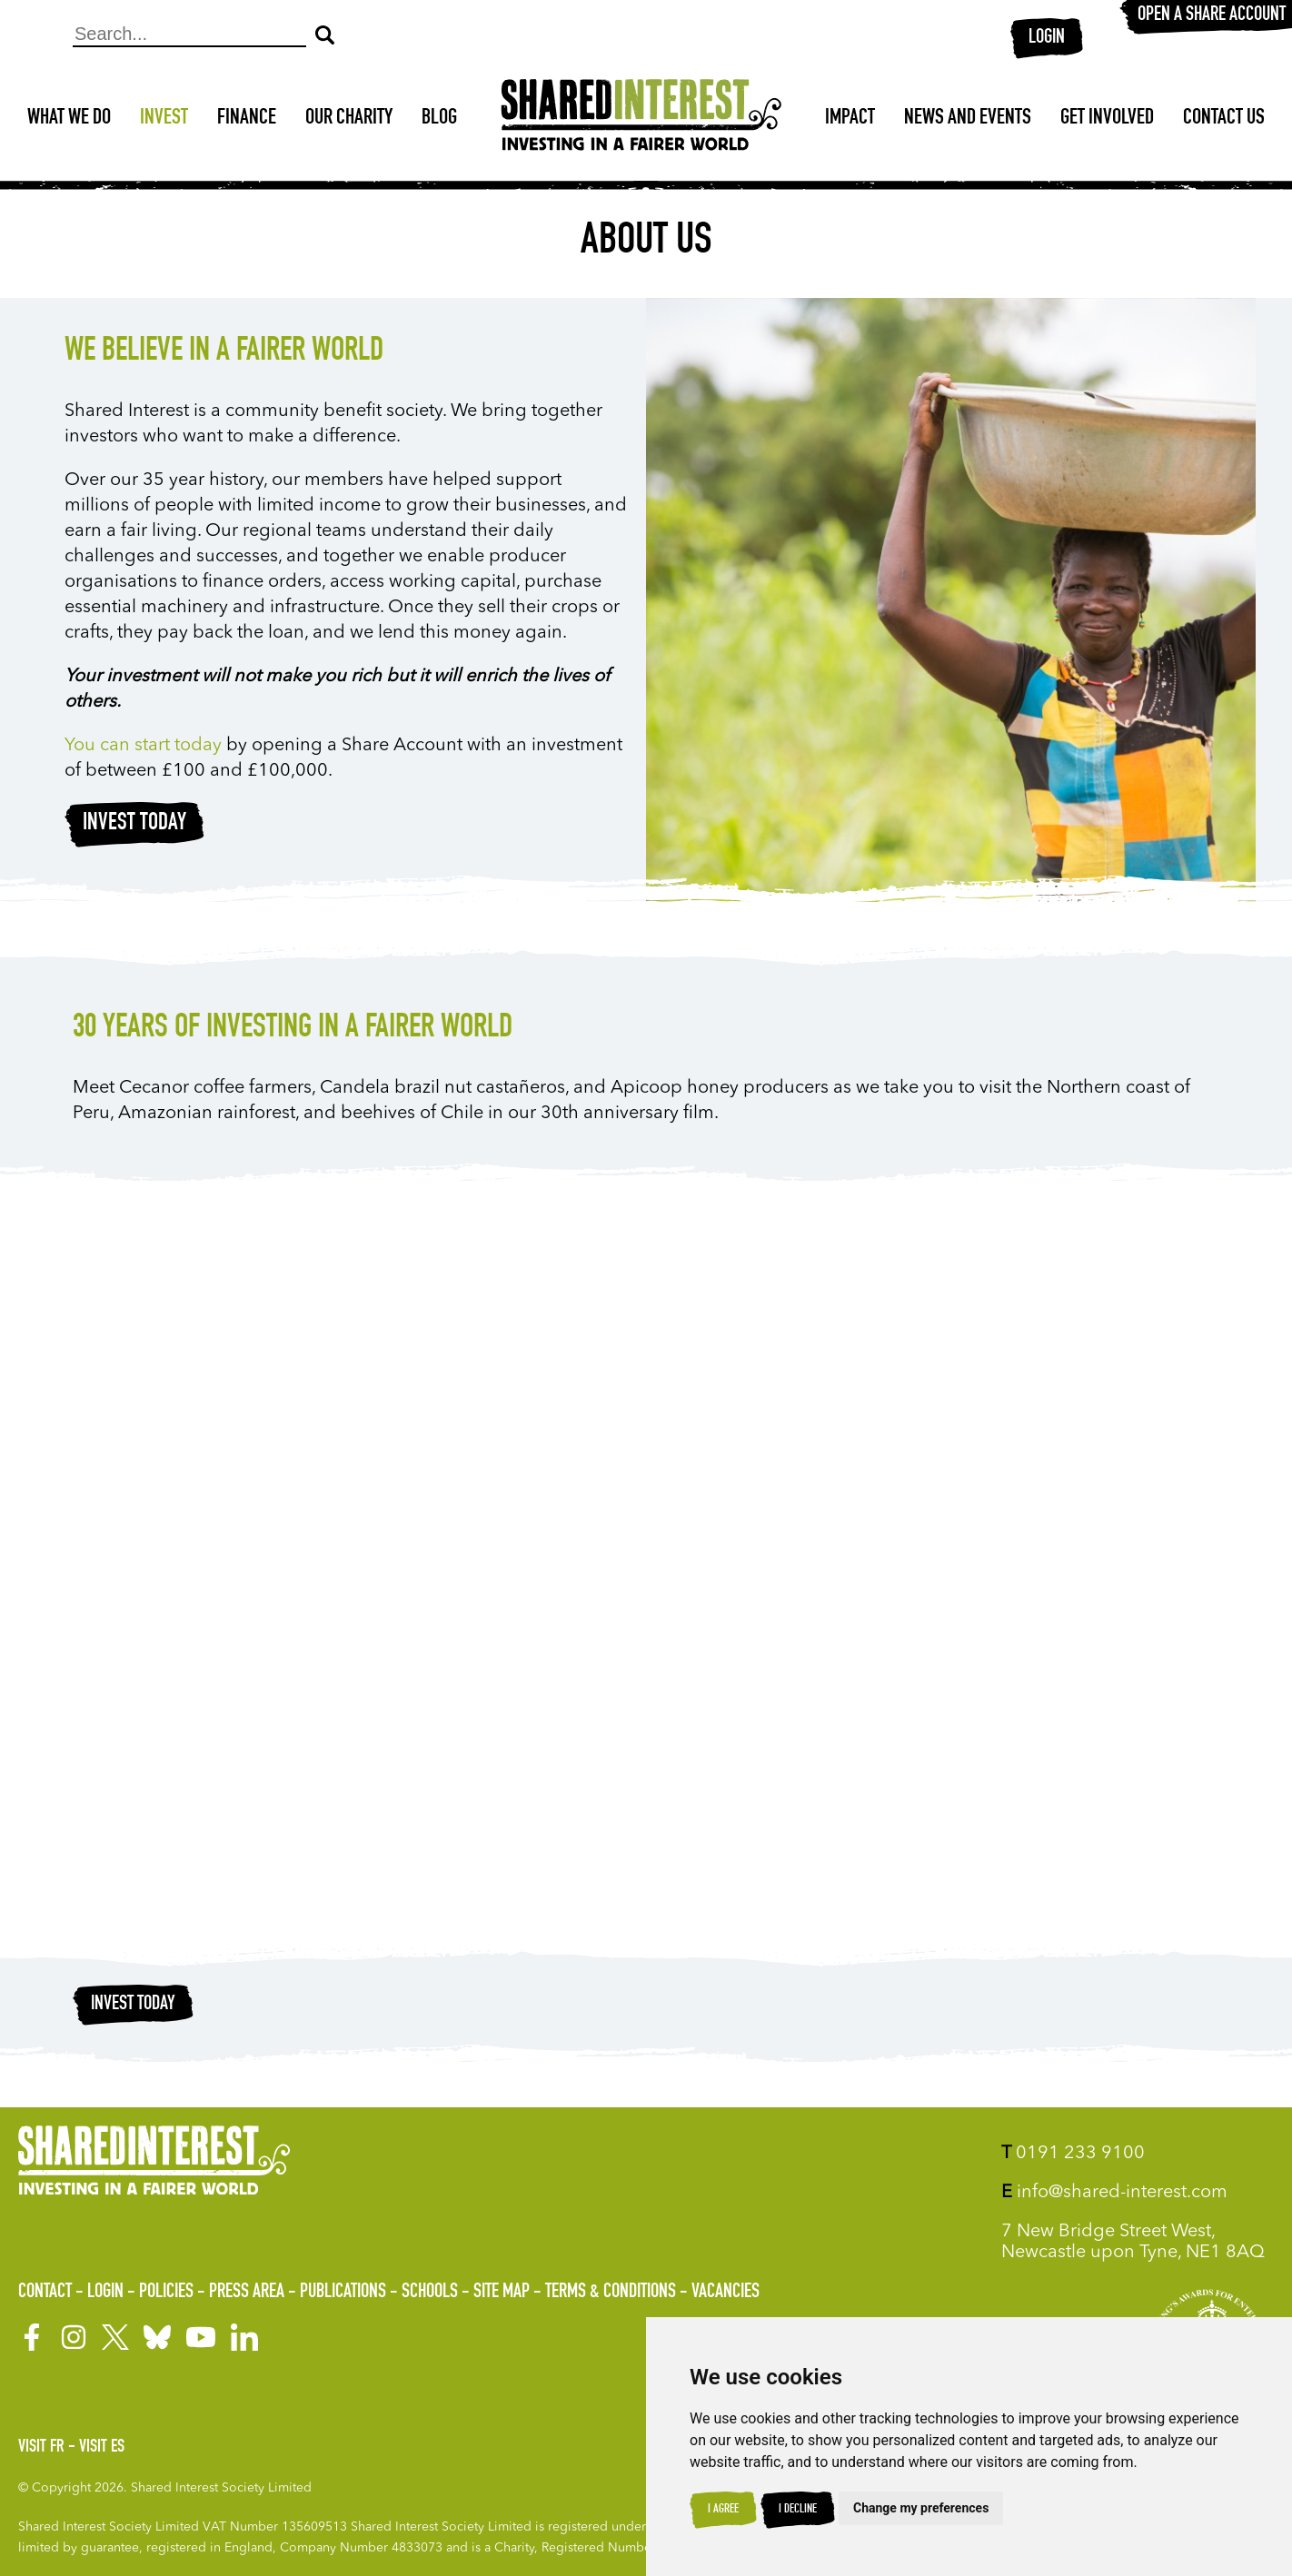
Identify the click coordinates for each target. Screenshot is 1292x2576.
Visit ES (101, 2448)
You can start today (143, 746)
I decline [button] (798, 2509)
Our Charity (349, 119)
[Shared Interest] (641, 119)
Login (1047, 38)
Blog (439, 119)
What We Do (69, 119)
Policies (166, 2293)
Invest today (134, 824)
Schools (430, 2293)
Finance (246, 119)
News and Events (967, 119)
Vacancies (725, 2293)
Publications (343, 2293)
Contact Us (1224, 119)
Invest (164, 119)
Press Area (246, 2293)
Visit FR (41, 2448)
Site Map (501, 2293)
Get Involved (1107, 119)
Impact (850, 119)
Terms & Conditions (610, 2293)
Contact (45, 2293)
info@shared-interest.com (1114, 2193)
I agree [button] (723, 2509)
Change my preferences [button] (921, 2508)
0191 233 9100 (1073, 2154)
